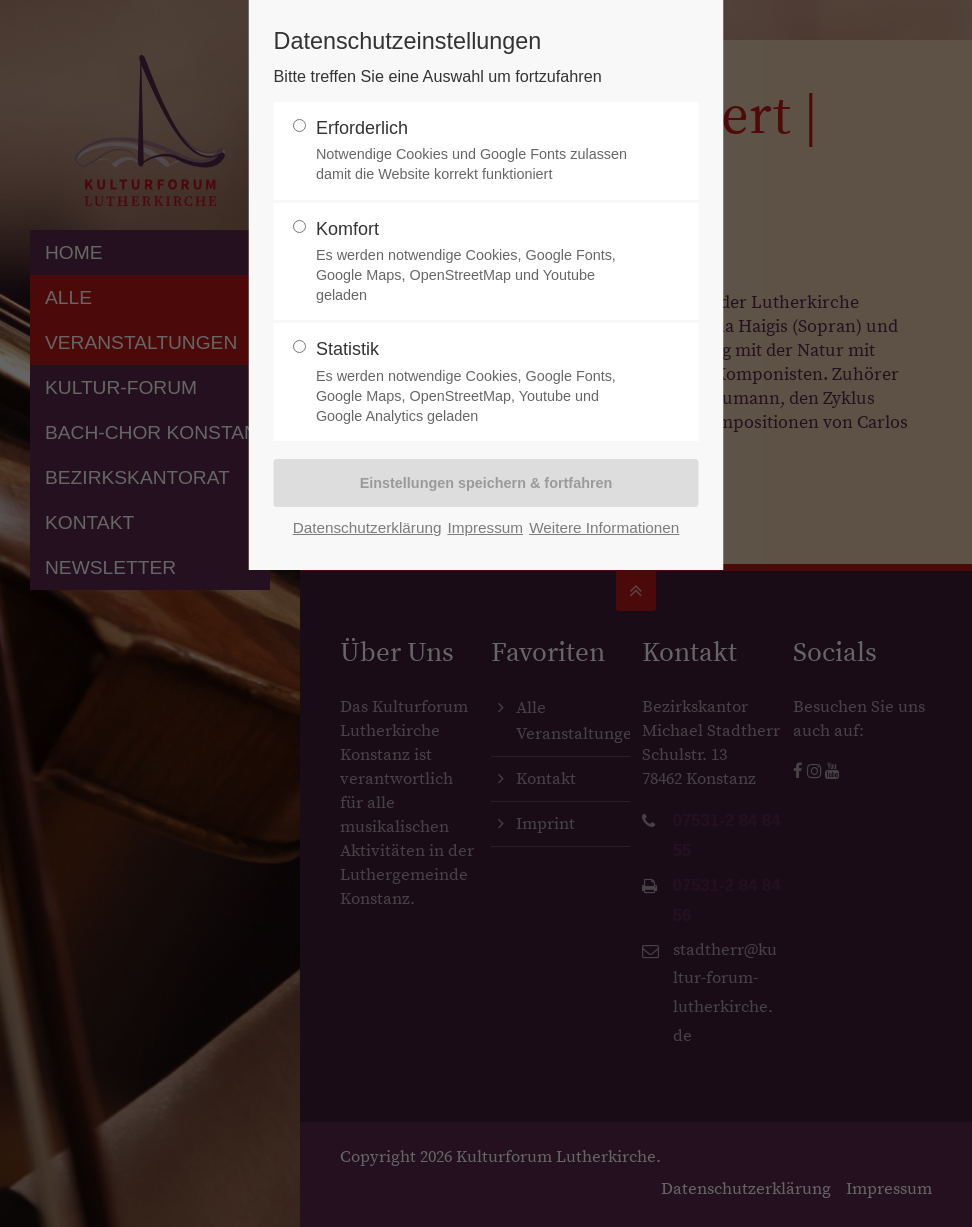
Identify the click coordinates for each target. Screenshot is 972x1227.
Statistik (478, 382)
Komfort (478, 262)
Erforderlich (478, 151)
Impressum (485, 527)
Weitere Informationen (604, 527)
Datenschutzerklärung (367, 527)
